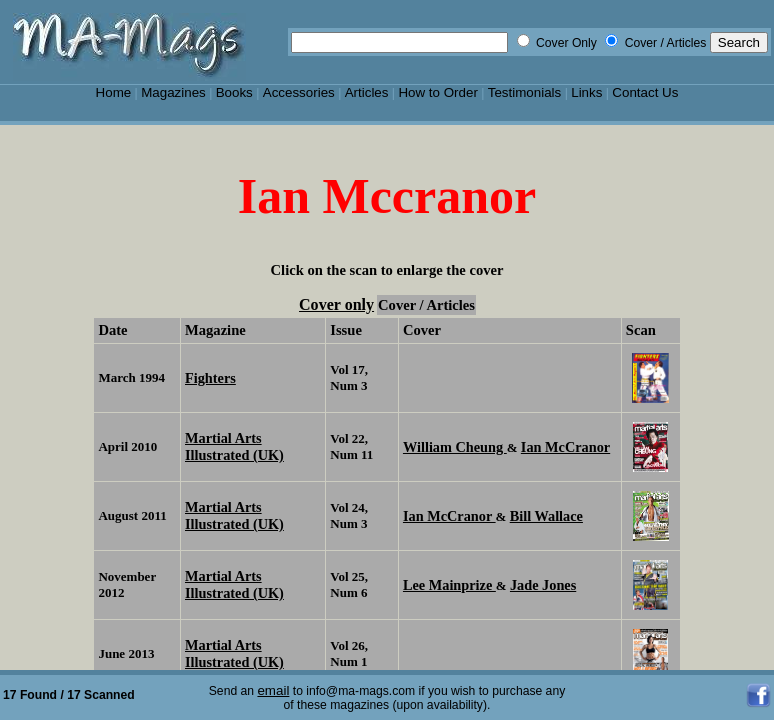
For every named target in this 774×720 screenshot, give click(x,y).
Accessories (299, 92)
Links (586, 92)
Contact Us (645, 92)
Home (114, 92)
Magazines (173, 92)
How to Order (437, 92)
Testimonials (525, 92)
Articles (367, 92)
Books (234, 92)
